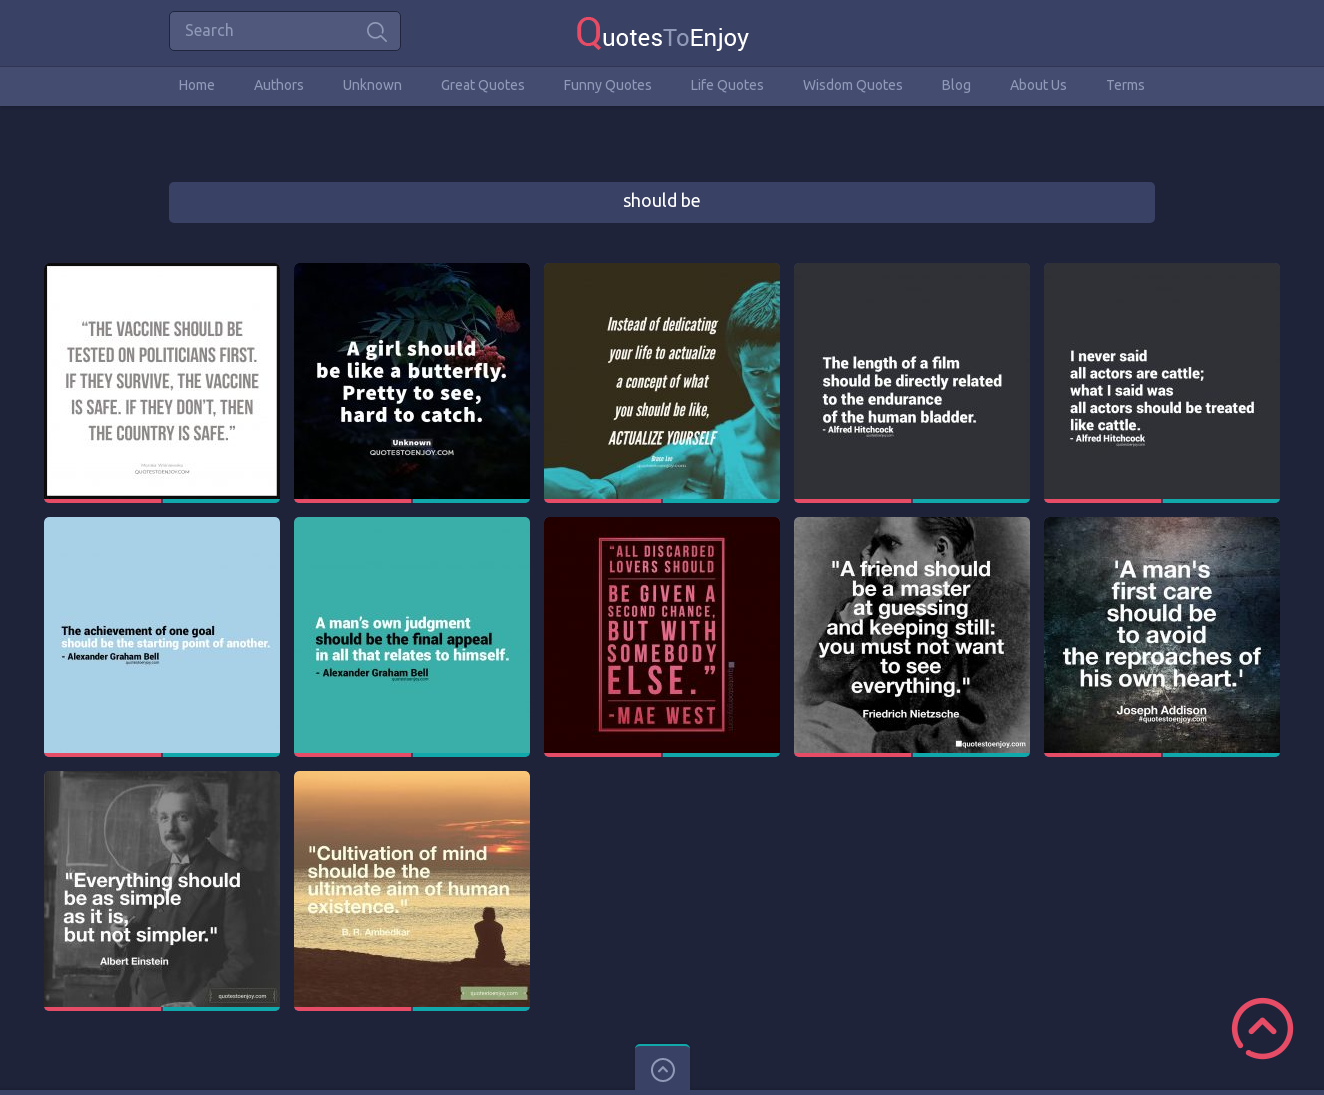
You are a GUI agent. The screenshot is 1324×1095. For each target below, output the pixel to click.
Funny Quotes (608, 85)
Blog (956, 85)
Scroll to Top (1262, 1028)
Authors (279, 85)
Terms (1125, 85)
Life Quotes (727, 85)
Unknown (372, 85)
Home (197, 85)
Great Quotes (483, 85)
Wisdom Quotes (853, 85)
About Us (1038, 85)
